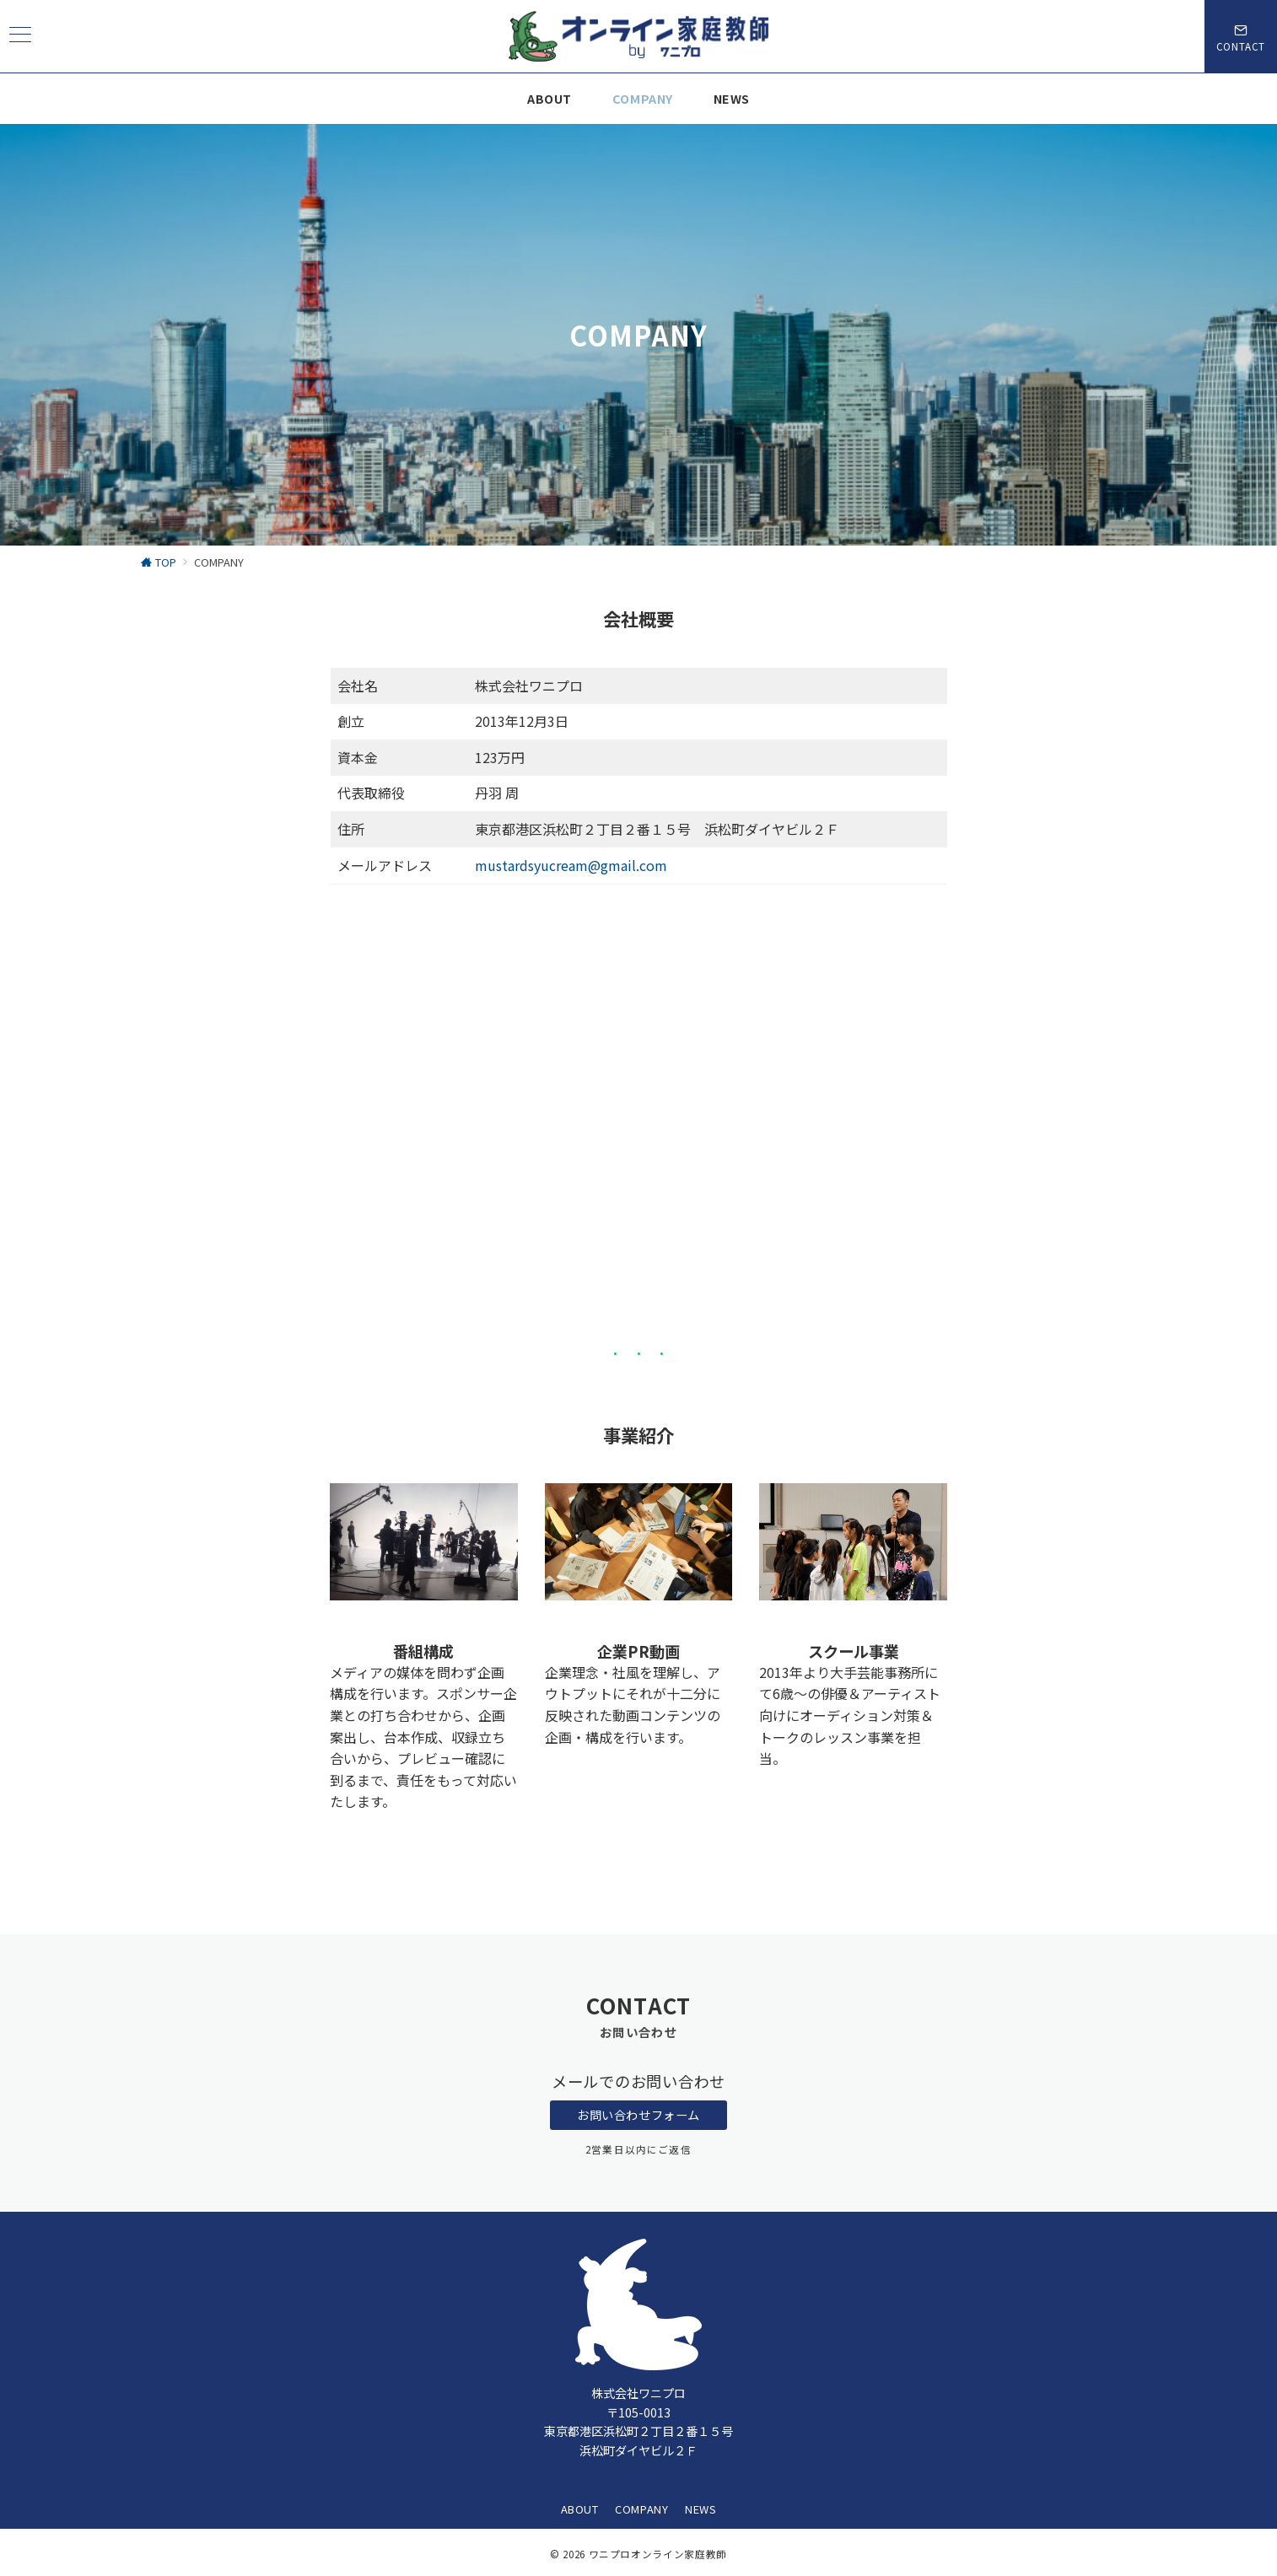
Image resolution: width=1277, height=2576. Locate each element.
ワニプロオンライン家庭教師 (658, 2554)
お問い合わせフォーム (638, 2114)
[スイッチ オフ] (1240, 36)
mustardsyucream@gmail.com (571, 865)
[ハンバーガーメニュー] (20, 36)
